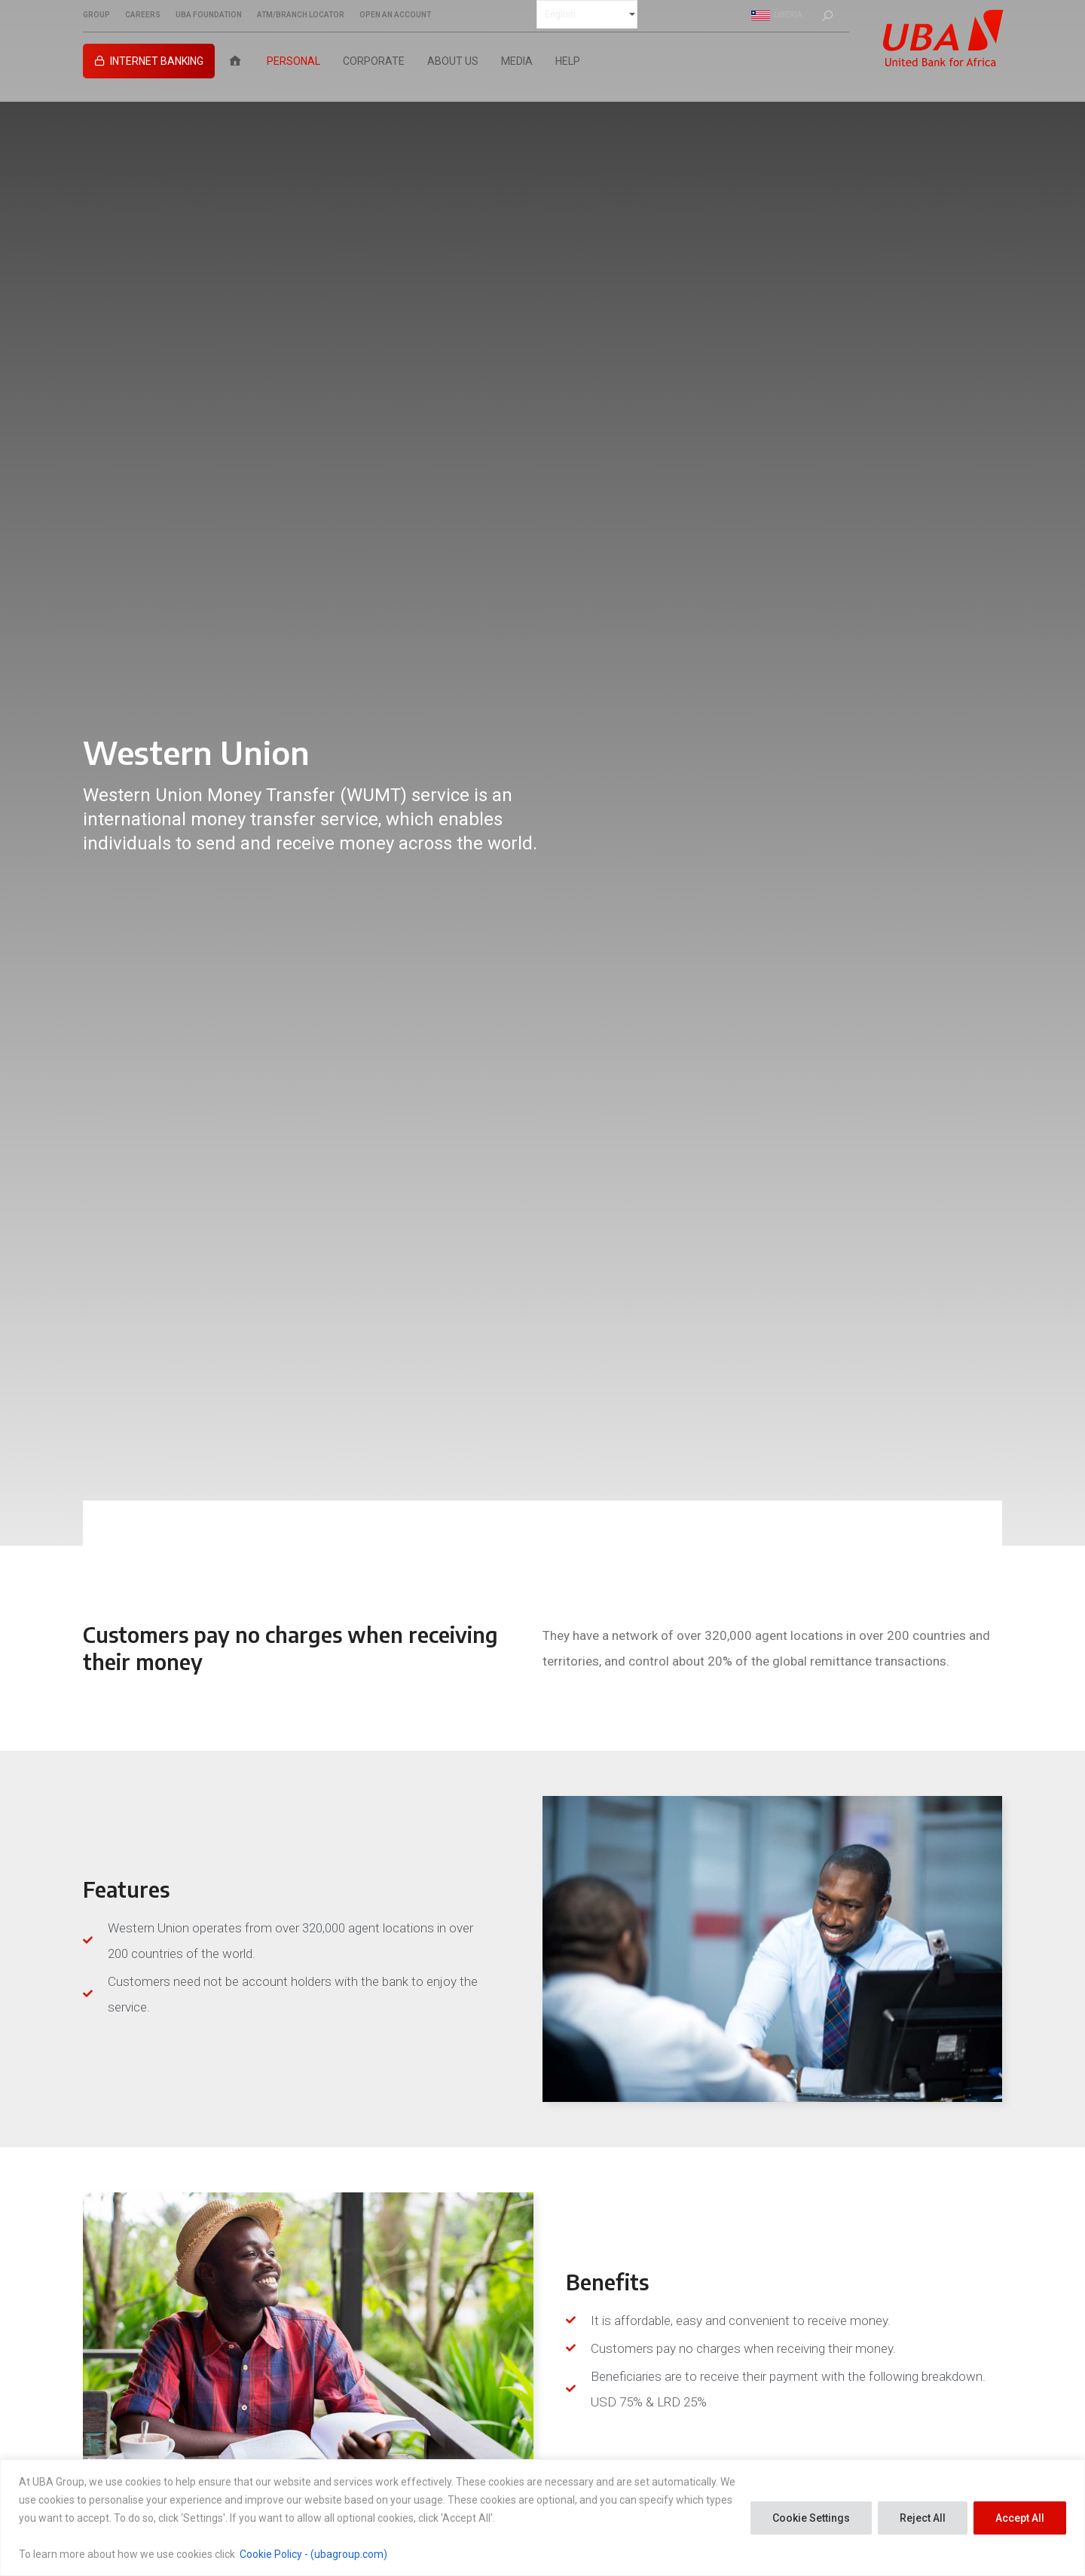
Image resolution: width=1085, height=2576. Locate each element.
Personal (293, 61)
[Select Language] (586, 14)
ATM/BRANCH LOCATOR (300, 15)
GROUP (96, 15)
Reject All (923, 2518)
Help (567, 61)
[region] (542, 2517)
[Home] (235, 61)
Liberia (776, 15)
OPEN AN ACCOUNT (395, 15)
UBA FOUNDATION (209, 15)
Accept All (1019, 2518)
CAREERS (142, 15)
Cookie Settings (811, 2518)
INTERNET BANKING (156, 61)
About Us (452, 61)
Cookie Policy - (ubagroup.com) (313, 2554)
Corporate (374, 61)
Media (517, 61)
